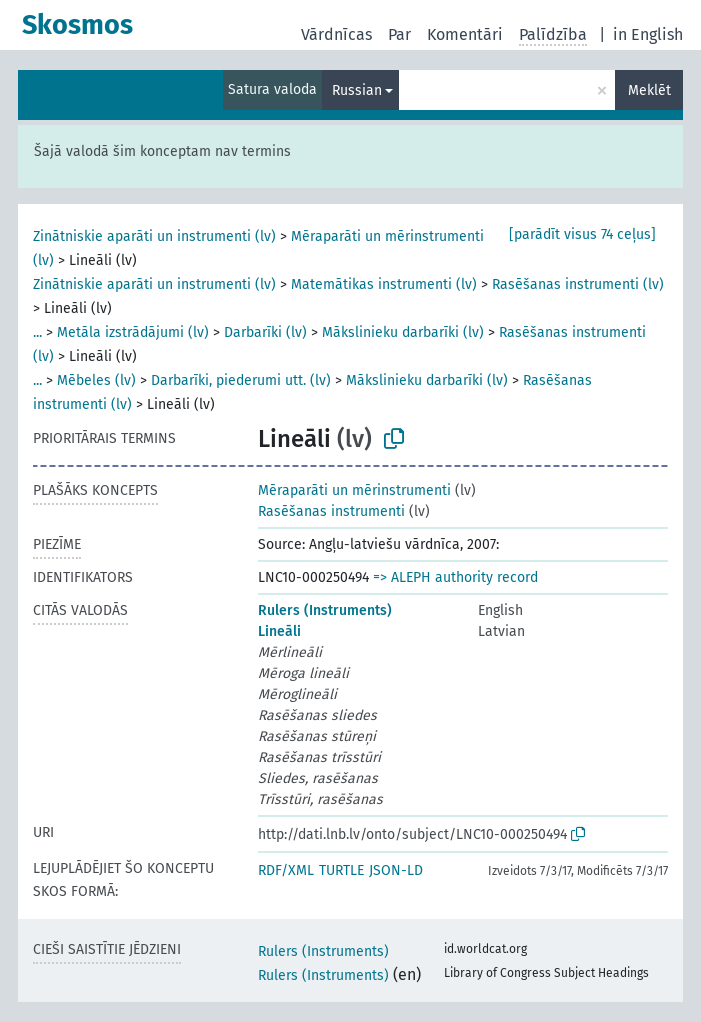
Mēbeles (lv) (96, 380)
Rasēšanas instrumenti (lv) (578, 284)
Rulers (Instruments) (325, 610)
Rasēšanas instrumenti (331, 511)
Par (399, 34)
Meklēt (649, 90)
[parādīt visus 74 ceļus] (582, 234)
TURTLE (341, 870)
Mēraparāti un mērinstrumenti (354, 490)
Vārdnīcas (336, 34)
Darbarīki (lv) (265, 332)
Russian (357, 90)
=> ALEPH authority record (455, 577)
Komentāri (465, 34)
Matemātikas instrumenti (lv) (384, 284)
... (37, 332)
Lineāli (279, 631)
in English (648, 34)
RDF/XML (286, 870)
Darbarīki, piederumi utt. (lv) (241, 380)
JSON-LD (396, 870)
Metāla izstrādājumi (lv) (133, 332)
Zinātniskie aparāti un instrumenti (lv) (154, 236)
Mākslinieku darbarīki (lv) (403, 332)
